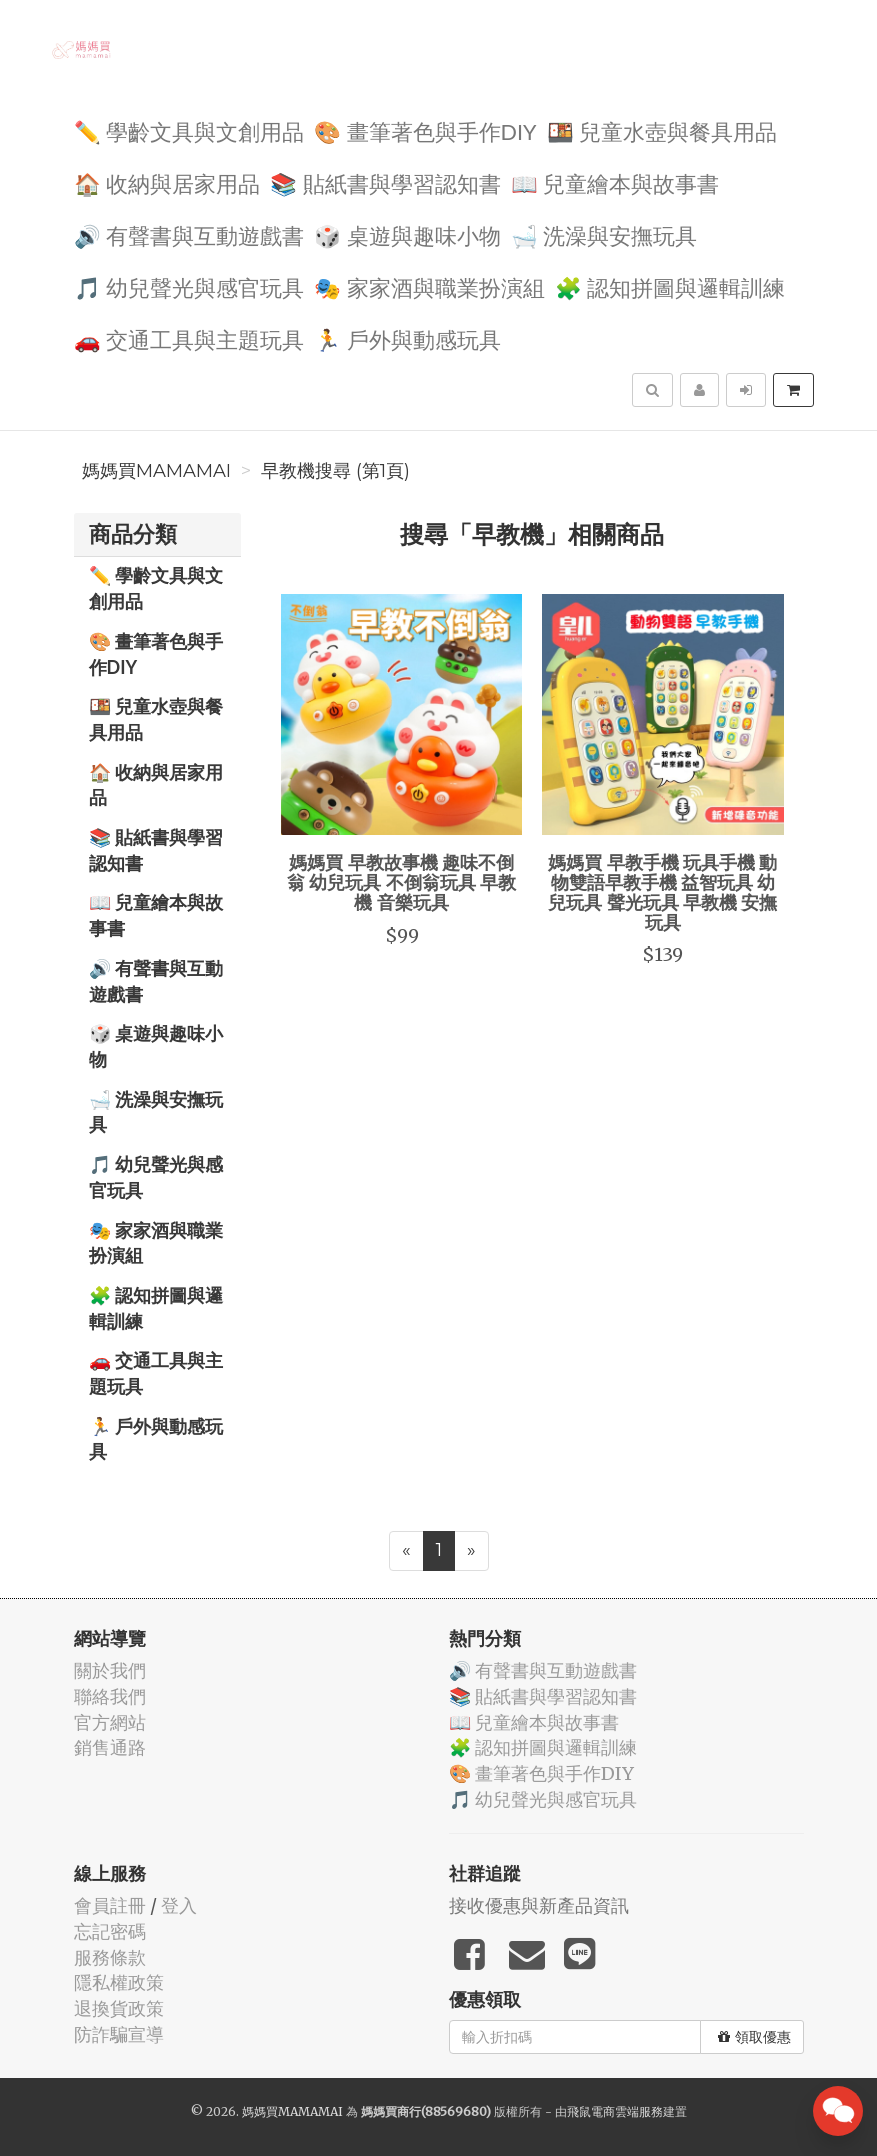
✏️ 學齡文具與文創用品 (189, 130)
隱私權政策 (119, 1982)
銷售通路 (110, 1747)
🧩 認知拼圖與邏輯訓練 (670, 286)
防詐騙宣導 (119, 2034)
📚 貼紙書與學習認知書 (385, 182)
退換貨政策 (119, 2008)
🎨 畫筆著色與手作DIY (425, 130)
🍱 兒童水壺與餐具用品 (662, 130)
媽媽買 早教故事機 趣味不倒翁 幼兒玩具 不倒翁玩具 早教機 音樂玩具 (401, 882)
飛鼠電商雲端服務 (615, 2111)
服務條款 (110, 1957)
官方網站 (110, 1722)
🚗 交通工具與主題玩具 (189, 338)
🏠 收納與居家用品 (167, 182)
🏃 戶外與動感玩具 (407, 338)
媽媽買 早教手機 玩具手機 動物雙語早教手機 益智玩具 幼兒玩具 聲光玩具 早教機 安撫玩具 (662, 891)
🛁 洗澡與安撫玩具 (604, 234)
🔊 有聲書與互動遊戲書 (189, 234)
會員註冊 (110, 1905)
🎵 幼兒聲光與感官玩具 (189, 286)
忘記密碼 (110, 1931)
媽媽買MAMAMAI (156, 471)
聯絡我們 (110, 1696)
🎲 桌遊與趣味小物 (407, 234)
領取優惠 (754, 2037)
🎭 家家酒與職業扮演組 (429, 286)
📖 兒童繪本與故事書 (615, 182)
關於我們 (110, 1670)
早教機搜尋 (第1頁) (335, 471)
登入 (179, 1905)
